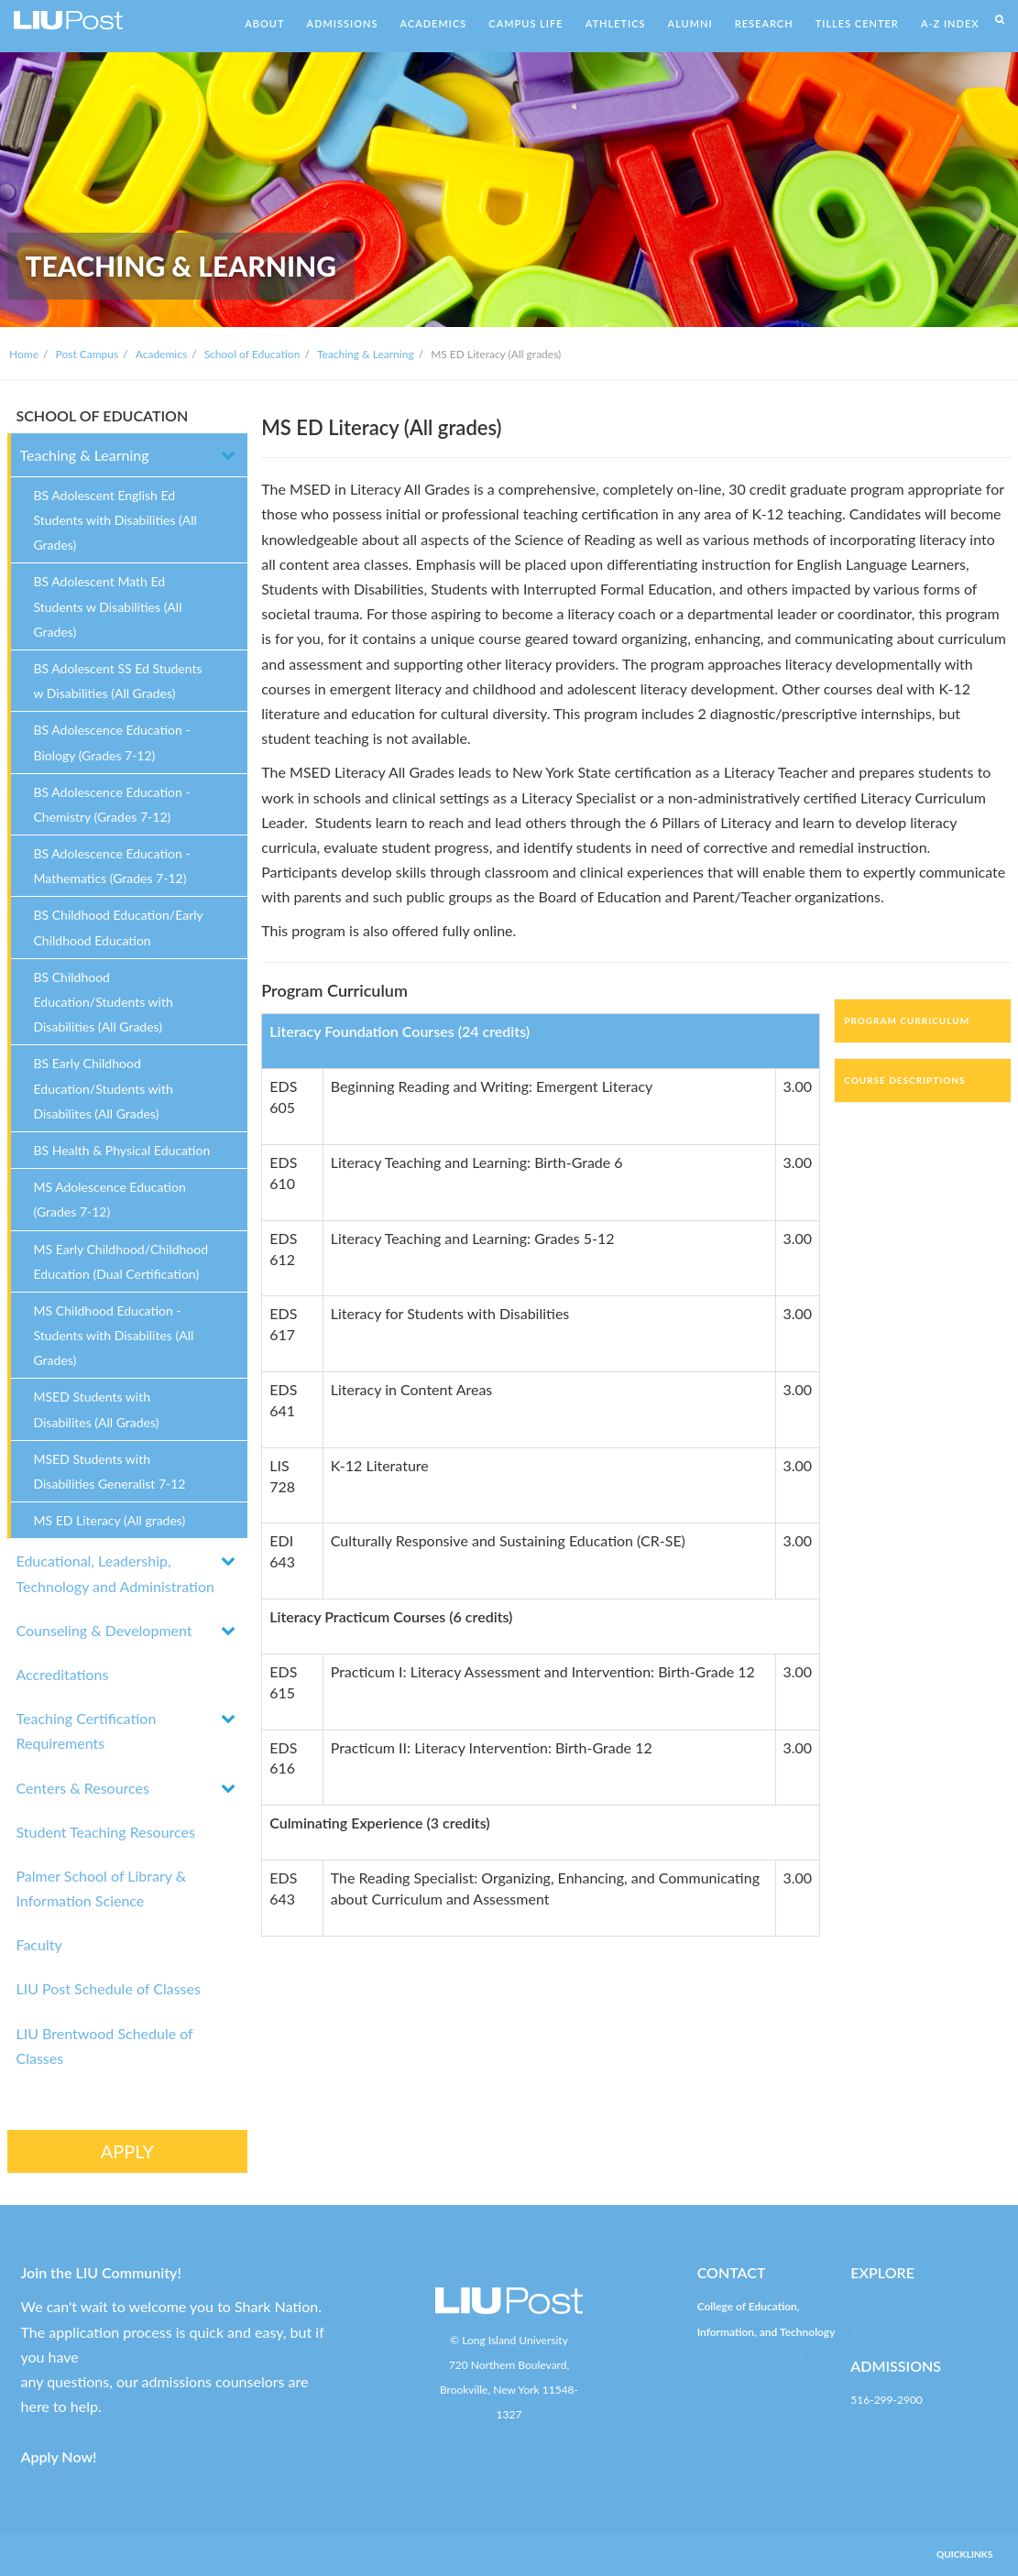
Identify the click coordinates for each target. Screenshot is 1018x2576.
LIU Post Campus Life (902, 2306)
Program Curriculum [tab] (906, 1020)
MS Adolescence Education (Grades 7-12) (110, 1199)
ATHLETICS (616, 23)
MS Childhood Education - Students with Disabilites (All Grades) (114, 1335)
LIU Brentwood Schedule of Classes (104, 2046)
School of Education (252, 354)
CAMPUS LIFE (525, 23)
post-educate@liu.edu (749, 2356)
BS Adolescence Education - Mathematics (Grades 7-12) (112, 866)
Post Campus (87, 354)
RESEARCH (764, 23)
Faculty (39, 1944)
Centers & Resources (82, 1787)
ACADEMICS (433, 23)
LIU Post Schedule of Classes (108, 1988)
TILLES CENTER (857, 23)
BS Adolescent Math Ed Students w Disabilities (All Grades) (108, 606)
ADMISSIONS (342, 23)
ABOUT (264, 23)
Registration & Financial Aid (916, 2332)
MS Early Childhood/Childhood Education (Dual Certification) (121, 1261)
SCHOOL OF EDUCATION (102, 415)
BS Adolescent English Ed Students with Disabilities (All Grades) (115, 519)
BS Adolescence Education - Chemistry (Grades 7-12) (112, 804)
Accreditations (62, 1674)
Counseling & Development (104, 1630)
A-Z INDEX (950, 23)
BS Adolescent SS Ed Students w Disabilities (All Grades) (118, 680)
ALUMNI (690, 23)
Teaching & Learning (365, 354)
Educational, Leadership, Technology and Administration (115, 1573)
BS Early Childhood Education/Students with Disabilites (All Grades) (103, 1087)
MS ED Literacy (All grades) (110, 1520)
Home (23, 354)
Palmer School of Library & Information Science (101, 1888)
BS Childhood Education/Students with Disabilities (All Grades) (103, 1001)
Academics (161, 354)
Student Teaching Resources (105, 1831)
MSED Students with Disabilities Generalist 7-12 (110, 1471)
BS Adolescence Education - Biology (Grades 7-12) (112, 742)
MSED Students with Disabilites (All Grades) (96, 1409)
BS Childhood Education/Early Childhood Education (118, 927)
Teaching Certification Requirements (86, 1730)
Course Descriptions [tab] (904, 1080)
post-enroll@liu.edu (897, 2424)
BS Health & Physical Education (122, 1150)
